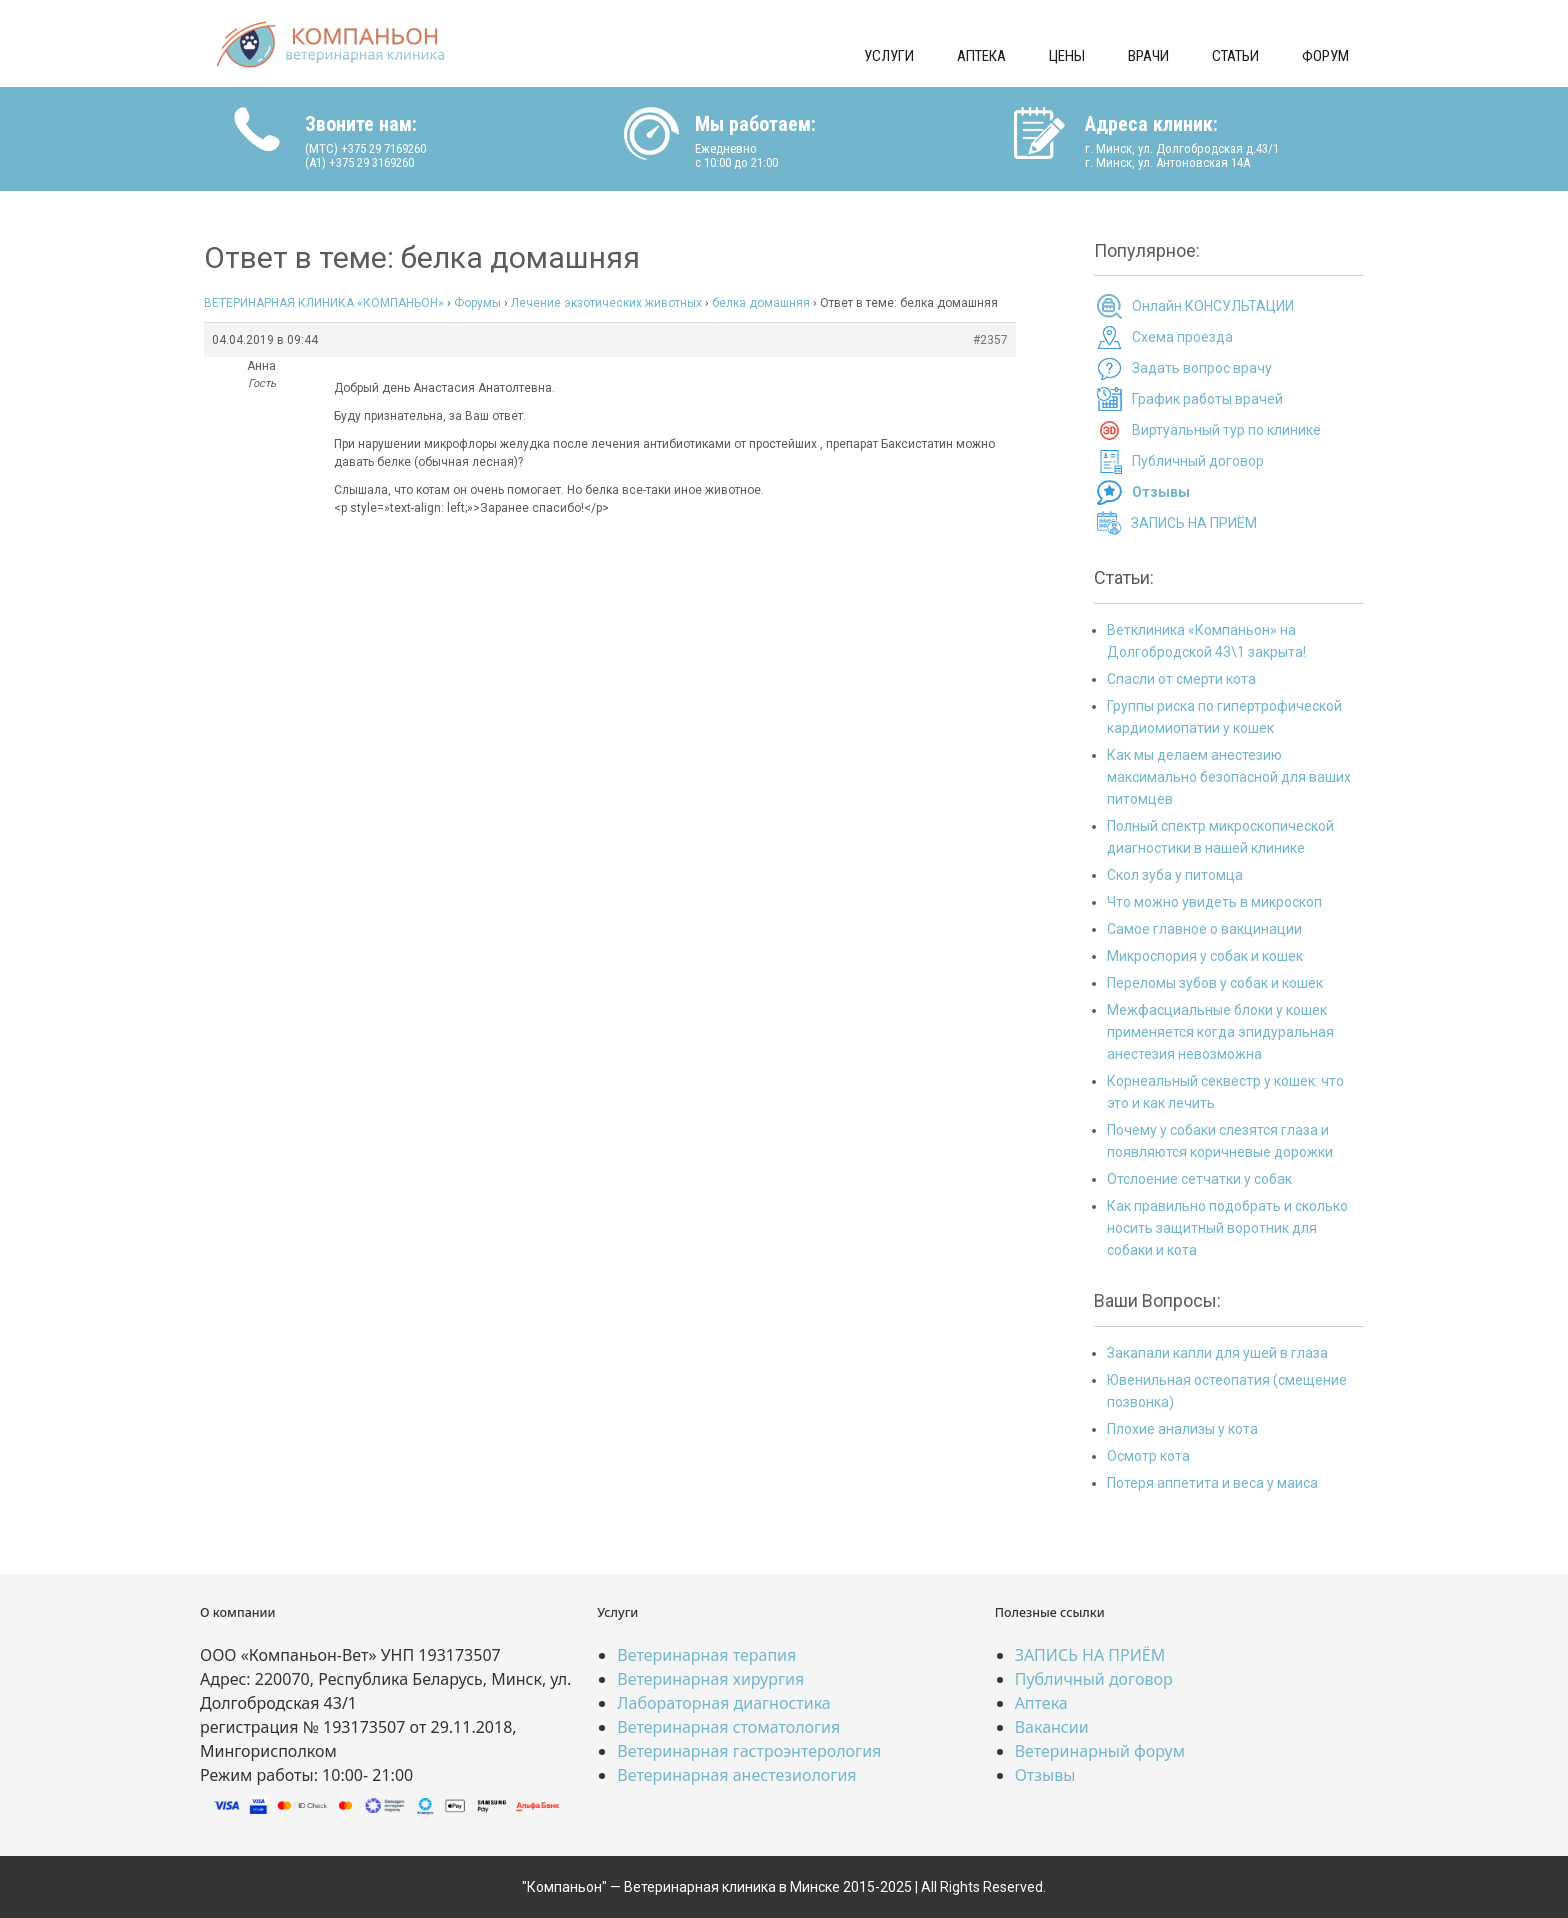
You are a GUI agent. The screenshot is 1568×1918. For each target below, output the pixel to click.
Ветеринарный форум (1100, 1751)
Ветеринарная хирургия (710, 1679)
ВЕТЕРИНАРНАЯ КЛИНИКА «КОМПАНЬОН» (324, 303)
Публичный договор (1198, 461)
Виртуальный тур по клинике (1226, 430)
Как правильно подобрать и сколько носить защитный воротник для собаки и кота (1227, 1228)
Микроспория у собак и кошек (1205, 956)
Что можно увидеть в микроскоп (1214, 902)
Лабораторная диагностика (723, 1703)
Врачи (1148, 56)
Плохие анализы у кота (1182, 1429)
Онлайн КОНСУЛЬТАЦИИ (1213, 306)
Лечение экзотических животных (606, 303)
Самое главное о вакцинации (1204, 929)
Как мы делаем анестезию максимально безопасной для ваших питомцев (1229, 777)
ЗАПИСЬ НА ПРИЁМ (1194, 523)
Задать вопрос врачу (1202, 368)
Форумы (477, 303)
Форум (1325, 56)
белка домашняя (761, 303)
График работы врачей (1207, 399)
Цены (1067, 56)
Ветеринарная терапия (706, 1655)
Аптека (981, 56)
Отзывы (1045, 1775)
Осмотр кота (1148, 1456)
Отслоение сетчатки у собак (1199, 1179)
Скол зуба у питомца (1175, 875)
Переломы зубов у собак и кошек (1215, 983)
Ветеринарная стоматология (728, 1727)
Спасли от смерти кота (1181, 679)
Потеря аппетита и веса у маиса (1212, 1483)
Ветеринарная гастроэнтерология (749, 1751)
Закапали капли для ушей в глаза (1217, 1353)
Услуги (889, 56)
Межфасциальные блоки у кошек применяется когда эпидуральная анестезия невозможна (1220, 1032)
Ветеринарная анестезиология (736, 1775)
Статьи (1235, 56)
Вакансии (1052, 1727)
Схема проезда (1182, 337)
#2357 (990, 340)
